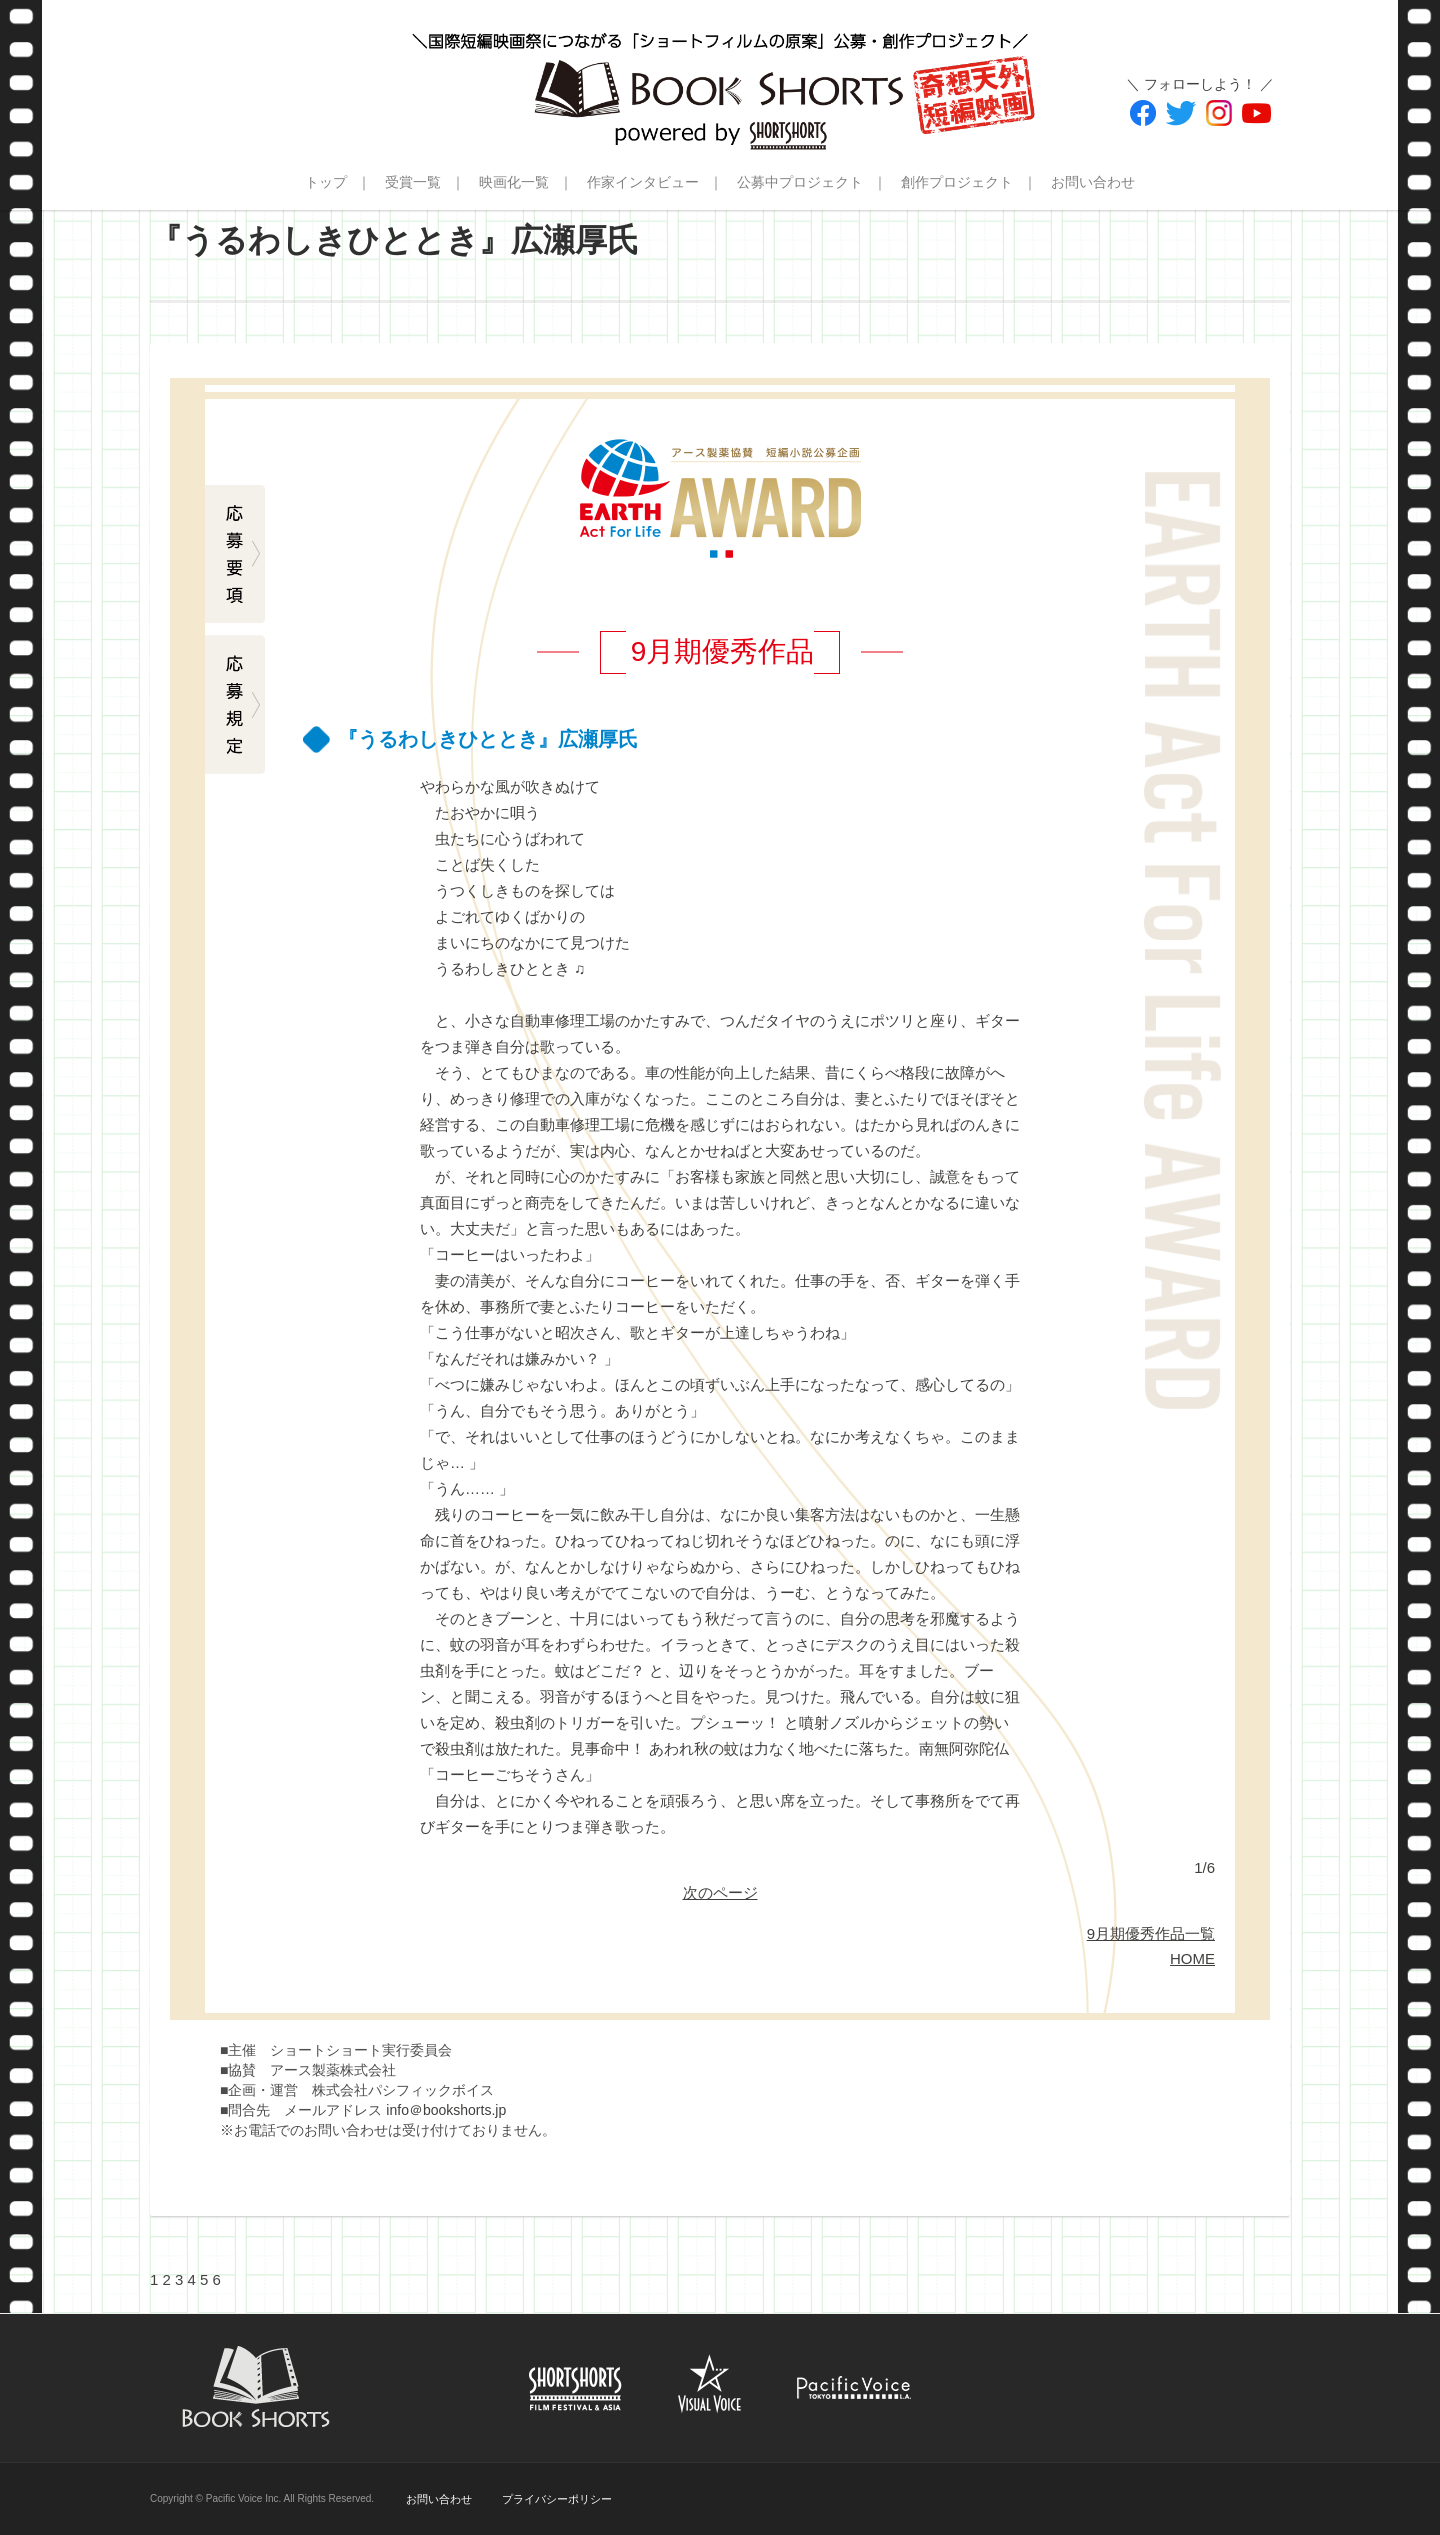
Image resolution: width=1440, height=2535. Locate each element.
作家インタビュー (643, 182)
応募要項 (235, 555)
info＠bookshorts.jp (446, 2110)
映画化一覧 (514, 182)
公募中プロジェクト (800, 182)
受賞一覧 (413, 182)
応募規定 (235, 705)
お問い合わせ (1093, 182)
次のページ (720, 1892)
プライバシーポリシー (557, 2499)
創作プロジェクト (957, 182)
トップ (326, 182)
